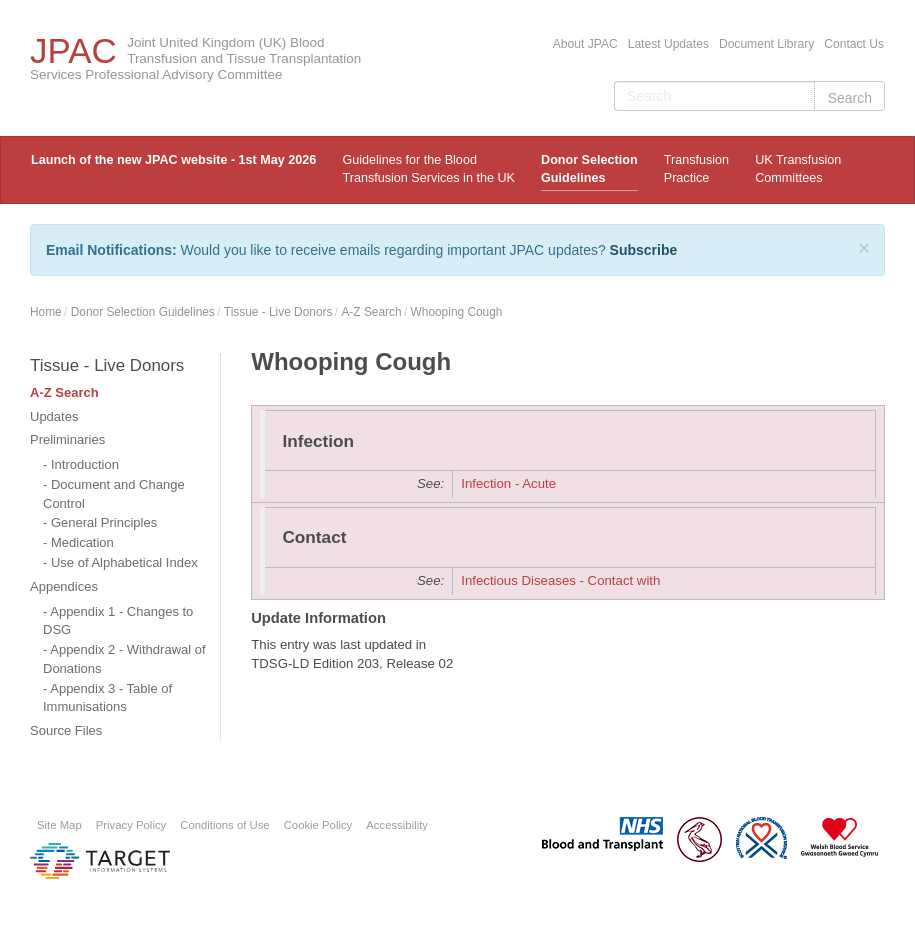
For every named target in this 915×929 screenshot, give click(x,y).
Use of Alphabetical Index (124, 562)
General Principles (104, 522)
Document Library (766, 44)
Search (850, 98)
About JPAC (585, 44)
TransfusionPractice (696, 169)
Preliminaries (67, 439)
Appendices (64, 586)
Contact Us (854, 44)
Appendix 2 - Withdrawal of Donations (124, 659)
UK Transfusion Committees (798, 169)
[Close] (864, 248)
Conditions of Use (224, 825)
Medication (82, 542)
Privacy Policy (131, 825)
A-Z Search (371, 312)
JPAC (73, 50)
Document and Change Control (114, 494)
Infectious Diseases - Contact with (560, 580)
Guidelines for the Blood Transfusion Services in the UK (428, 169)
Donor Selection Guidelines (589, 169)
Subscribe (644, 250)
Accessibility (397, 825)
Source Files (66, 730)
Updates (54, 416)
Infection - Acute (508, 483)
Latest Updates (668, 44)
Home (46, 312)
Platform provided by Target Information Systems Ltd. (100, 861)
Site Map (59, 825)
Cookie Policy (318, 825)
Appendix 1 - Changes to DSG (118, 621)
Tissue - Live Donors (278, 312)
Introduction (85, 464)
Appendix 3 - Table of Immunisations (107, 698)
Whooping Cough (457, 312)
